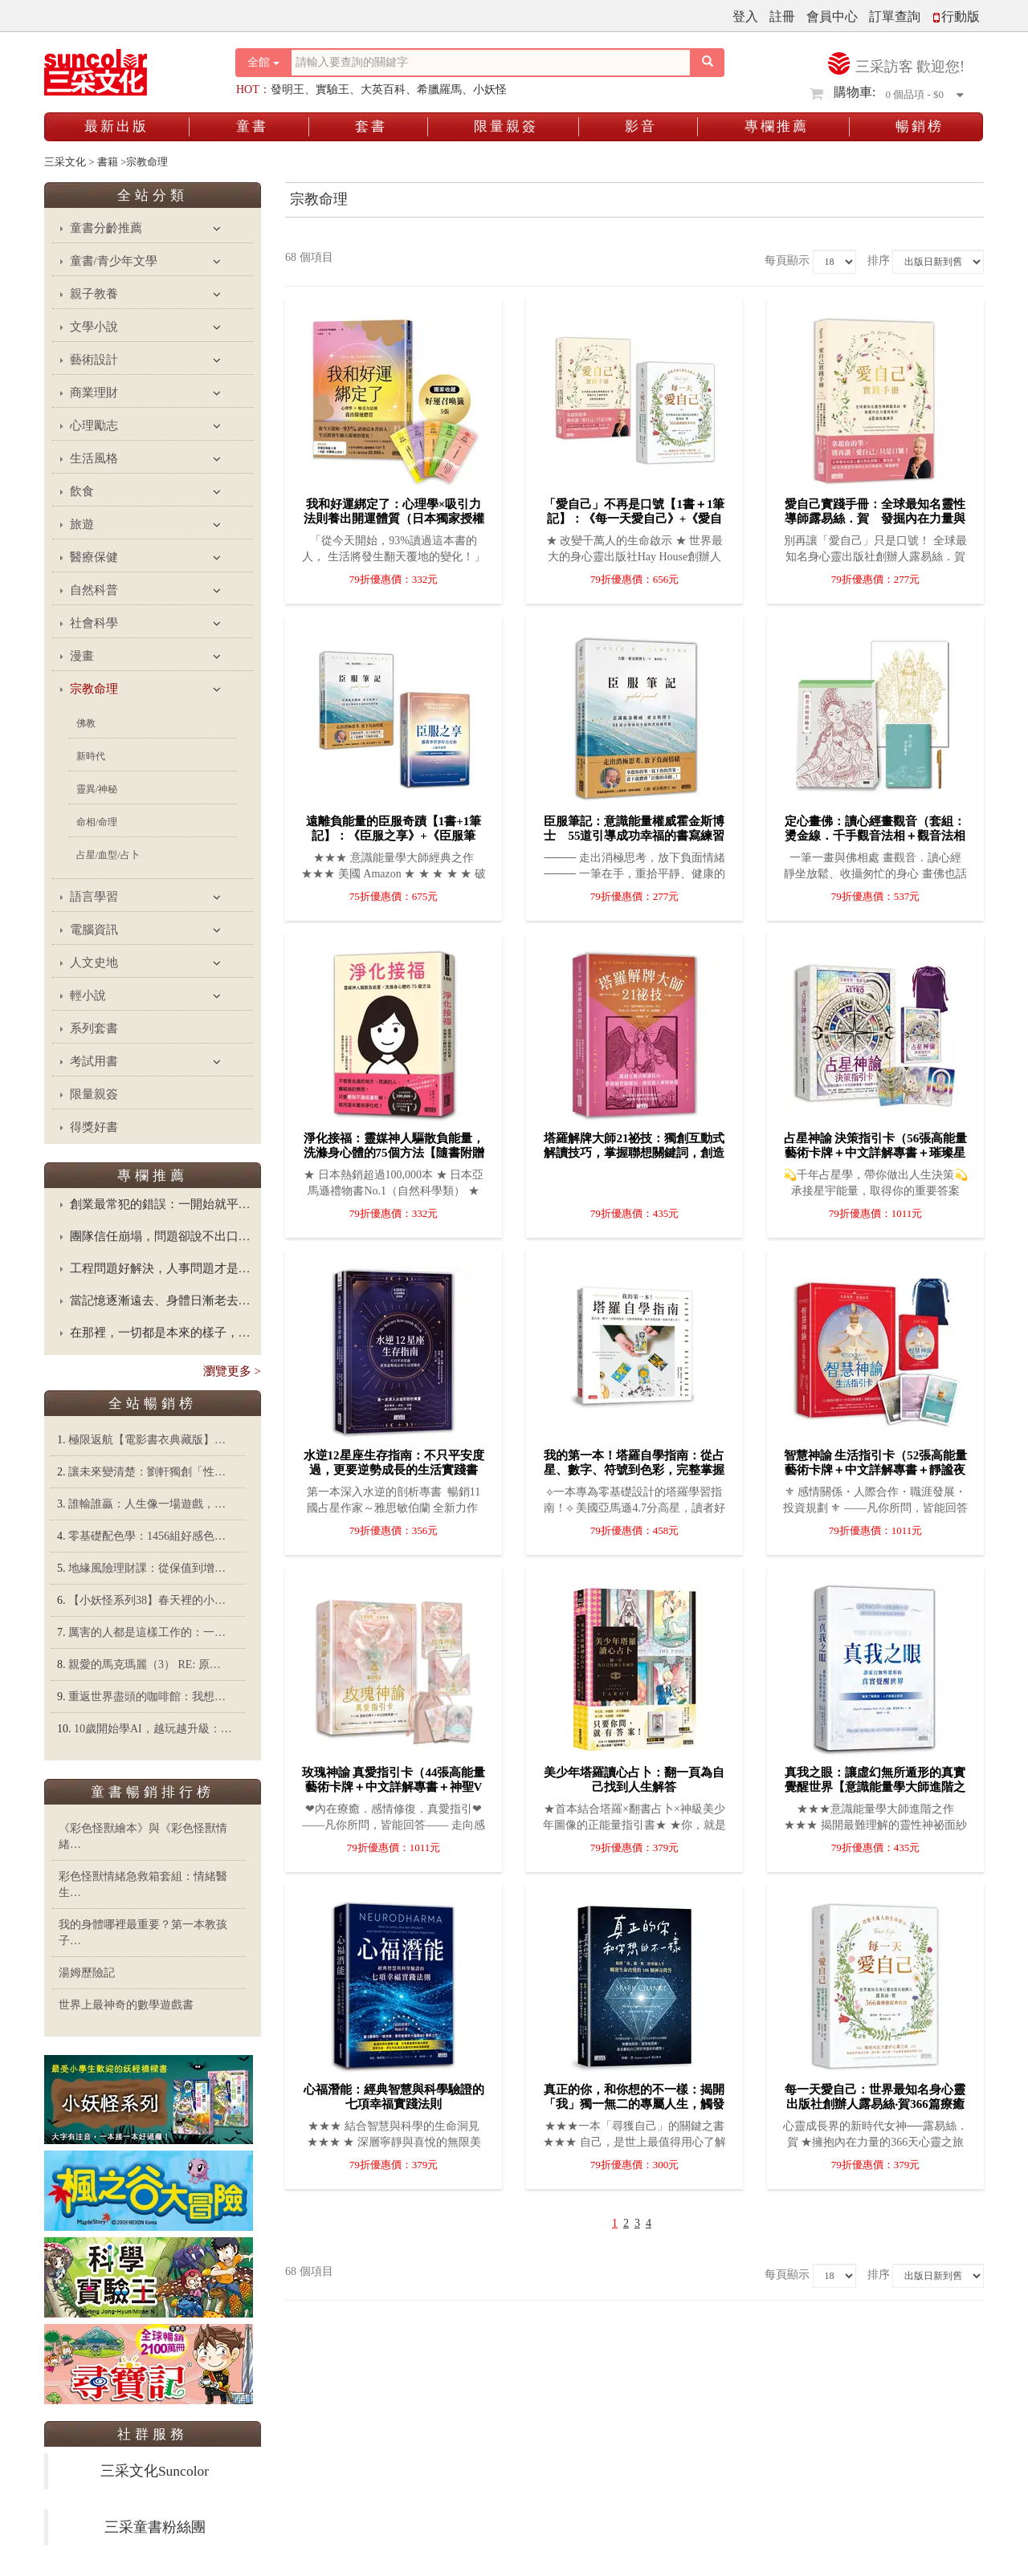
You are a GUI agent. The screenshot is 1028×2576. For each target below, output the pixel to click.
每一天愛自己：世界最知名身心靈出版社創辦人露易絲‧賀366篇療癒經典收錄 (875, 2104)
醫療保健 (94, 557)
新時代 (90, 756)
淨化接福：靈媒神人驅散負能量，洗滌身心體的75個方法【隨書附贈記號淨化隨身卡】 (394, 1153)
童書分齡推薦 (106, 228)
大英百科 (383, 89)
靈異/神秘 (96, 789)
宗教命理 (94, 688)
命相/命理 (96, 822)
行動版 (956, 16)
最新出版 (116, 126)
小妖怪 (490, 89)
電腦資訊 (94, 929)
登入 (745, 16)
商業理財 (94, 392)
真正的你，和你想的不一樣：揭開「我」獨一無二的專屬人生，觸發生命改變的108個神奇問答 (634, 2104)
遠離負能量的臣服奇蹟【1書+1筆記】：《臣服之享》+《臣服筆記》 (394, 836)
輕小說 (88, 995)
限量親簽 (506, 126)
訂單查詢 (894, 16)
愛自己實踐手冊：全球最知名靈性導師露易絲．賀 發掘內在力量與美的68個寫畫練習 (875, 518)
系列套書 (94, 1028)
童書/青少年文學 (113, 260)
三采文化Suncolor (154, 2471)
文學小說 (94, 326)
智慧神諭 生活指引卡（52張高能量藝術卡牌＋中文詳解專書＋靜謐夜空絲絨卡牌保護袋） (876, 1470)
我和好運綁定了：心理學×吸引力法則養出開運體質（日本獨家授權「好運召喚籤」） (394, 518)
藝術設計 (94, 359)
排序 (878, 260)
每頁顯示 (787, 260)
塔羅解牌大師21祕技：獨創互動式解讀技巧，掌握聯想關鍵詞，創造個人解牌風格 (634, 1153)
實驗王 (332, 89)
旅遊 (82, 524)
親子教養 (94, 293)
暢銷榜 (919, 126)
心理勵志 (94, 425)
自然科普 (94, 590)
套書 (371, 126)
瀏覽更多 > (232, 1371)
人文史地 (94, 962)
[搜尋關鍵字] (490, 62)
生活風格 (94, 458)
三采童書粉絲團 (155, 2527)
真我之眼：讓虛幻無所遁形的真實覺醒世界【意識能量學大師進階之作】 (875, 1787)
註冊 (782, 16)
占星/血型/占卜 (108, 855)
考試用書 (94, 1061)
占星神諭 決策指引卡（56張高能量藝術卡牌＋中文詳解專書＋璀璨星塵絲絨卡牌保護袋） (876, 1153)
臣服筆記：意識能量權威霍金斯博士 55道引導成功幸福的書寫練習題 (634, 836)
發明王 (287, 89)
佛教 (86, 723)
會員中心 (832, 16)
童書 (252, 126)
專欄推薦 (776, 126)
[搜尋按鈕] (707, 62)
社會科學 (94, 623)
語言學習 (94, 896)
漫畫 (82, 655)
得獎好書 (94, 1127)
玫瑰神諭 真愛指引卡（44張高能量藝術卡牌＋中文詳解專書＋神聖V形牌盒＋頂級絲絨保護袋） (394, 1787)
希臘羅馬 (439, 89)
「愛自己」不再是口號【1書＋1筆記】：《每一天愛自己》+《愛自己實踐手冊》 (634, 518)
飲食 (82, 491)
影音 (641, 126)
